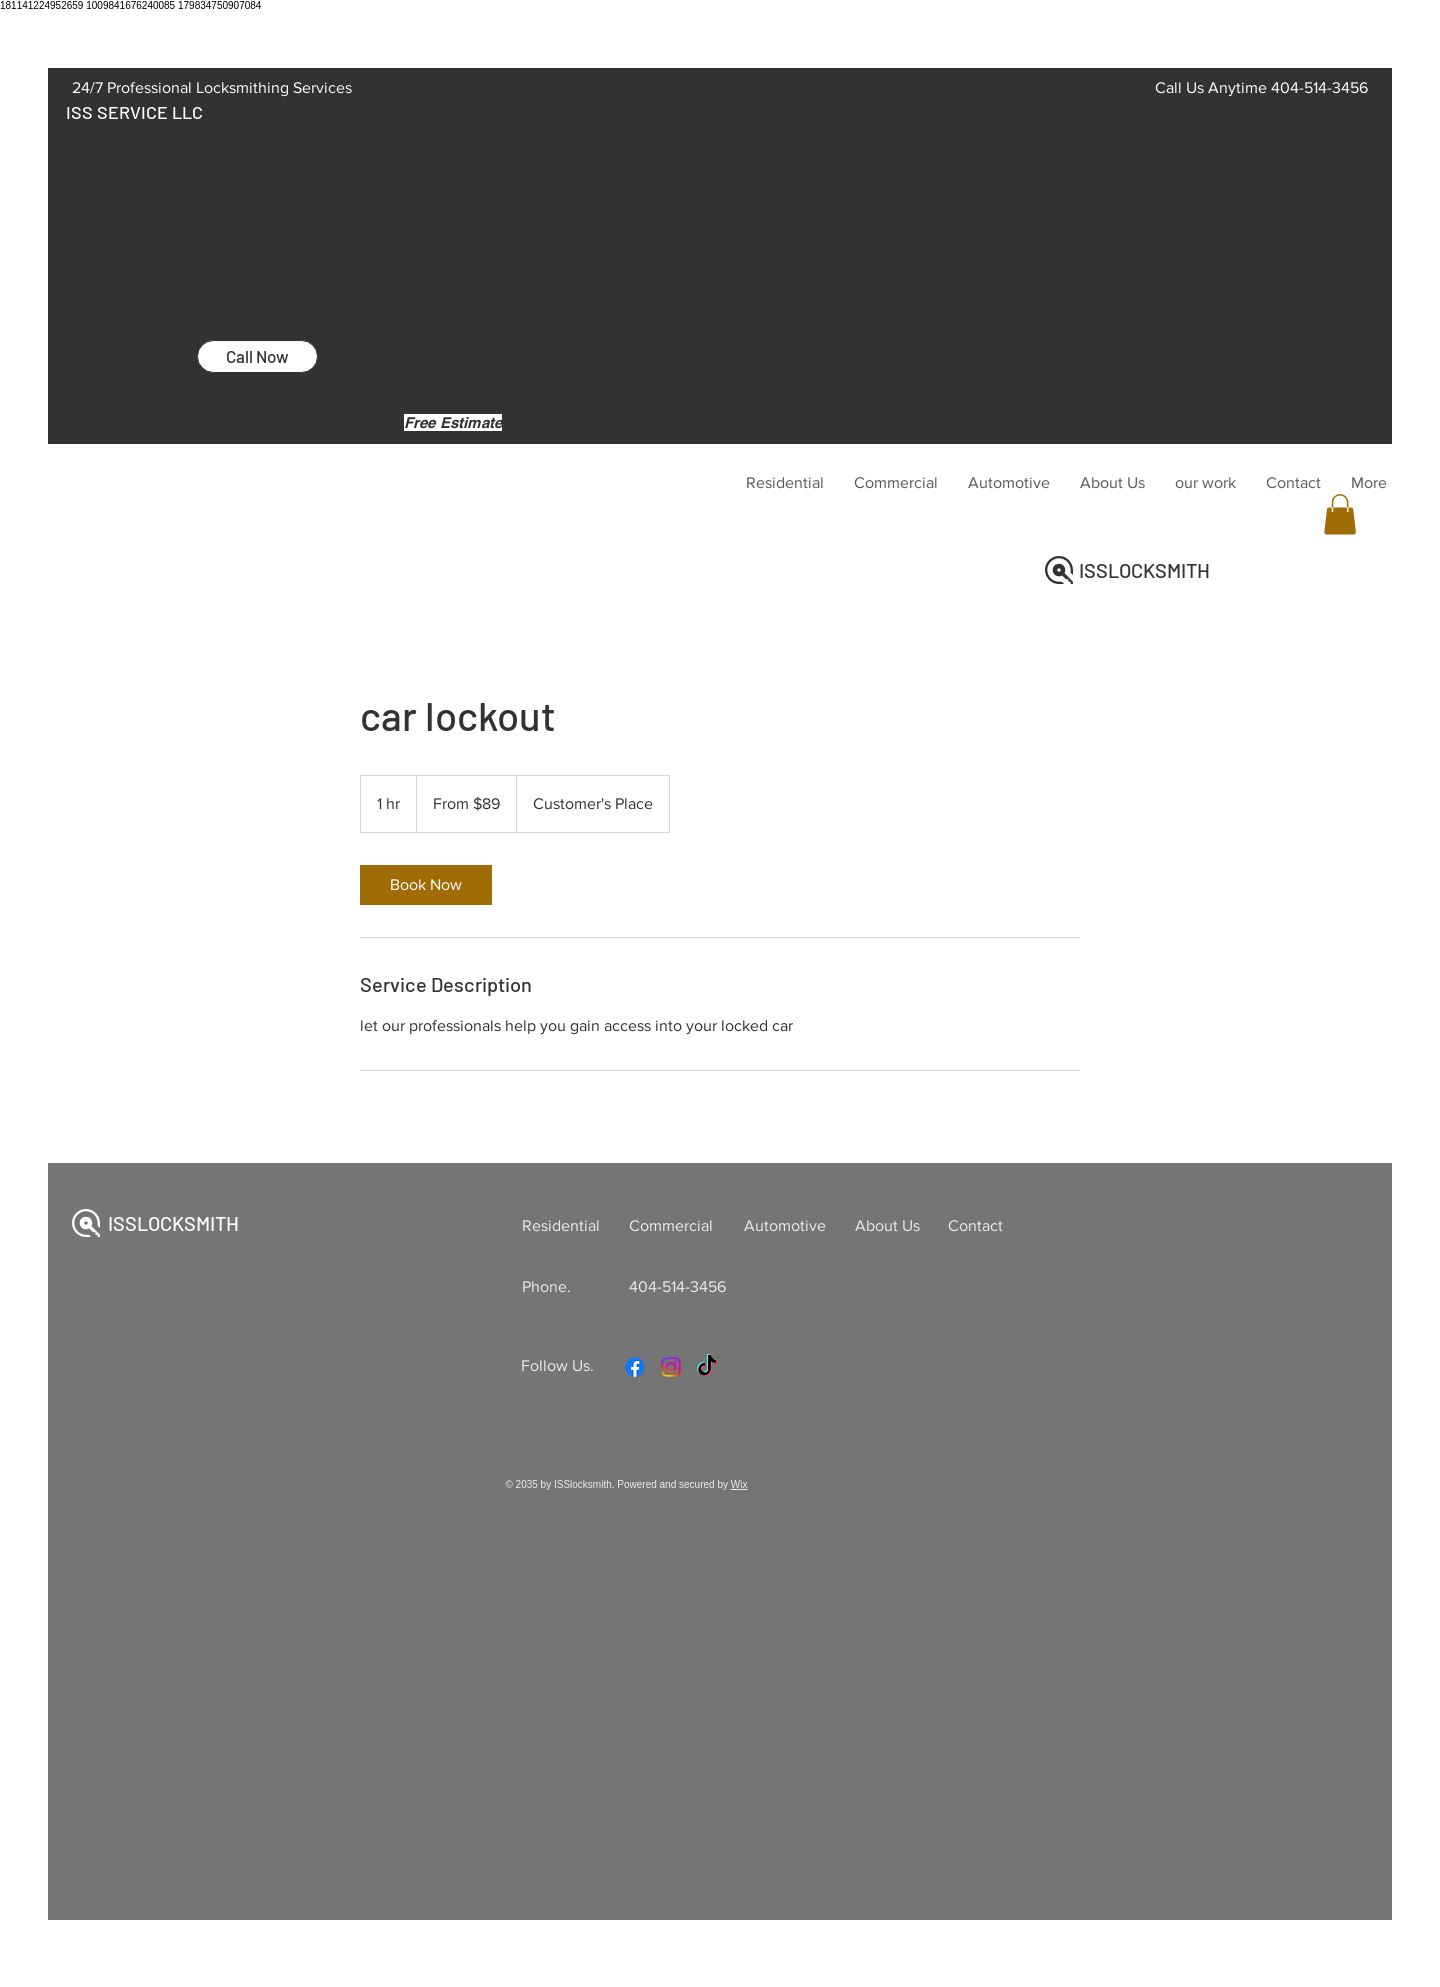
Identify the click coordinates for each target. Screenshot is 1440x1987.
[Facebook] (635, 1367)
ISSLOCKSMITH (1144, 570)
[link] (426, 885)
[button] (1340, 514)
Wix (739, 1484)
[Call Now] (257, 356)
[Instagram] (671, 1367)
